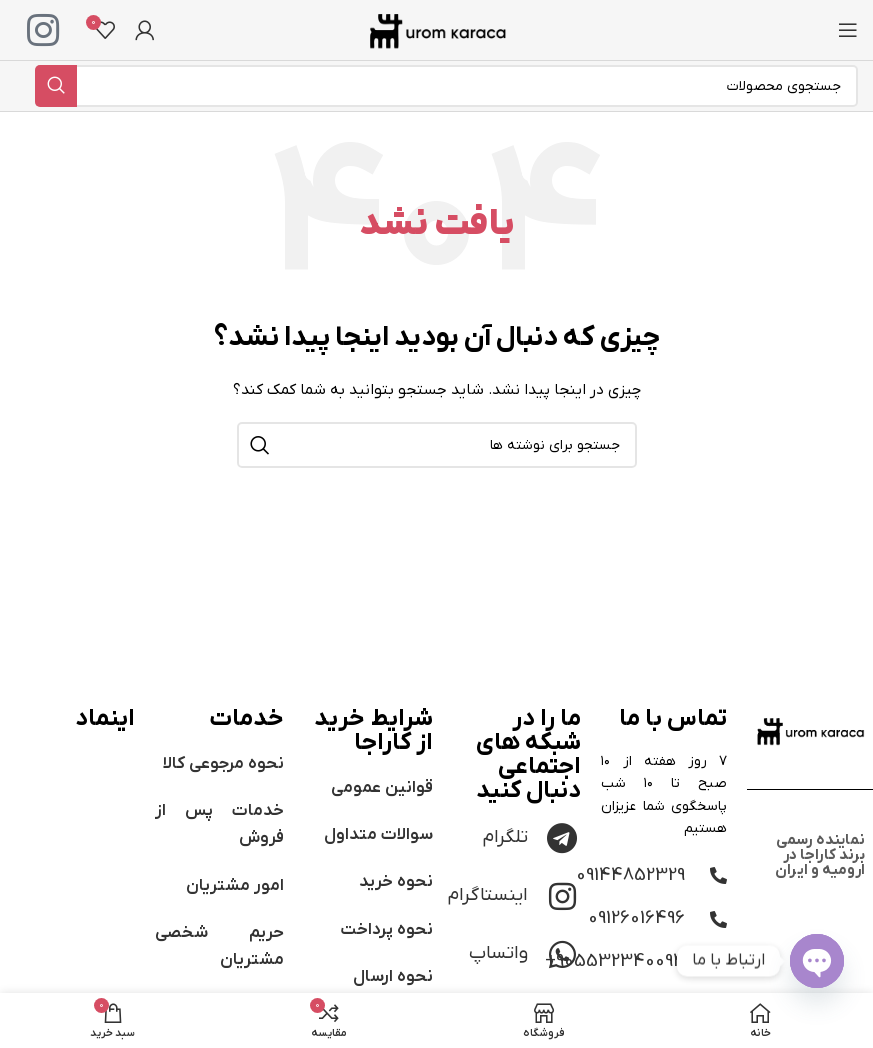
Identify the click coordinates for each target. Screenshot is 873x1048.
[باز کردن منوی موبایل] (848, 30)
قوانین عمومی (382, 788)
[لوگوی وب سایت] (437, 29)
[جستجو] (446, 86)
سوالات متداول (378, 835)
